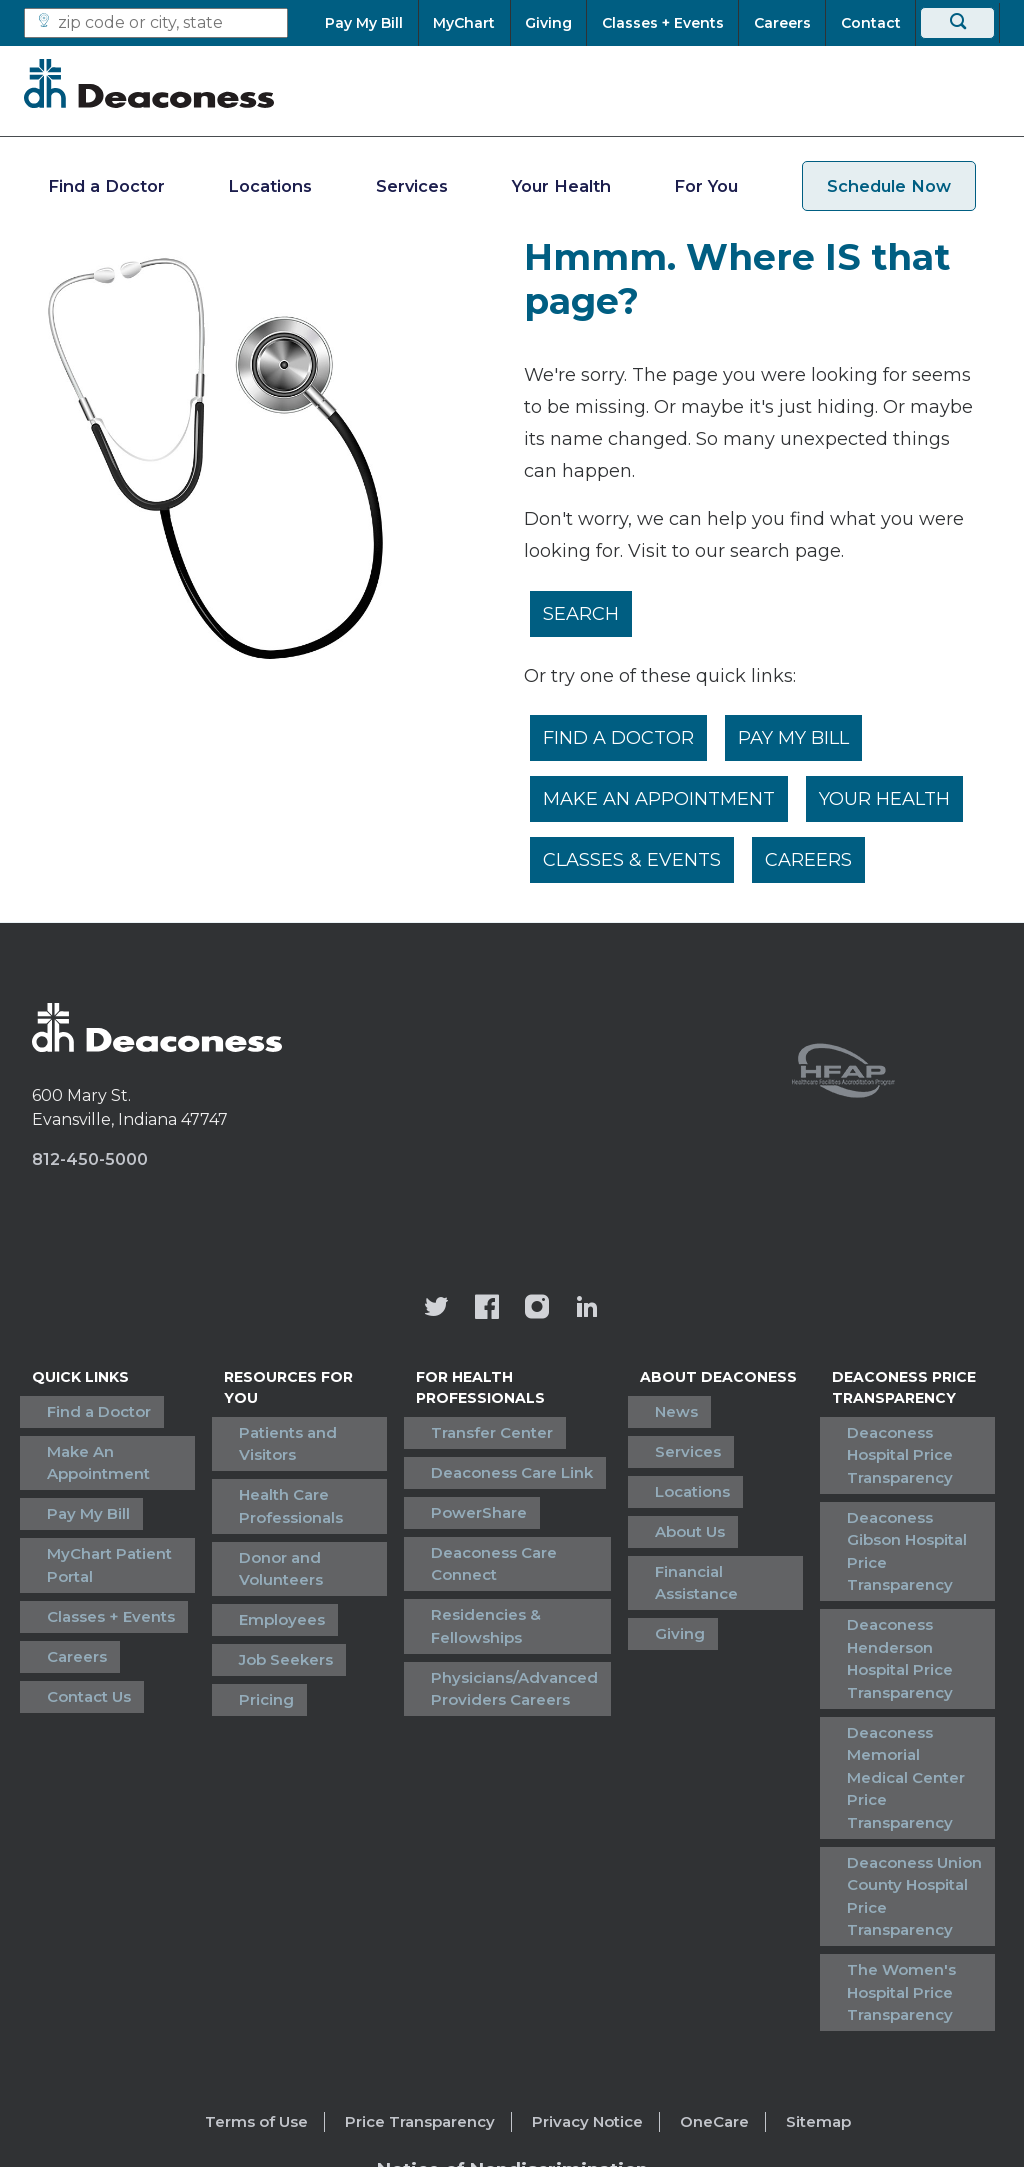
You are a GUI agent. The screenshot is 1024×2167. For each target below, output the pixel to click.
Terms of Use (256, 1935)
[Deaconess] (149, 83)
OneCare (714, 1935)
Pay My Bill (798, 740)
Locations (270, 186)
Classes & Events (634, 864)
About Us (663, 1503)
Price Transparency (420, 1935)
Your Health (561, 186)
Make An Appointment (661, 802)
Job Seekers (277, 1599)
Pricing (257, 1630)
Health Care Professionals (282, 1475)
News (649, 1411)
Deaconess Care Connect (492, 1536)
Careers (813, 864)
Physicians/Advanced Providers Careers (512, 1642)
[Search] (957, 23)
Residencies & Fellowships (484, 1589)
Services (412, 186)
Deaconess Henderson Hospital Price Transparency (902, 1584)
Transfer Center (490, 1432)
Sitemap (818, 1935)
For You (706, 186)
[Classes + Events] (662, 23)
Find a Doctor (106, 186)
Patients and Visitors (309, 1432)
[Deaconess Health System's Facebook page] (487, 1314)
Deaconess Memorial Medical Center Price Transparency (907, 1659)
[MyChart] (464, 23)
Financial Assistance (705, 1533)
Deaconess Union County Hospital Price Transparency (908, 1735)
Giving (653, 1564)
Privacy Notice (587, 1935)
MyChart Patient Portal (94, 1537)
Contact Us (74, 1639)
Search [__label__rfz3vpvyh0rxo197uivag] (583, 614)
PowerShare (477, 1493)
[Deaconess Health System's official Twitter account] (437, 1314)
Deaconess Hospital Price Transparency (902, 1444)
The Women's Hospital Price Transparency (880, 1810)
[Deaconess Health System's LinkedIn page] (587, 1314)
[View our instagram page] (537, 1314)
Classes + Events (96, 1578)
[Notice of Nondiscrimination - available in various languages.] (512, 1987)
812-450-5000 (90, 1165)
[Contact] (870, 23)
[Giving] (549, 23)
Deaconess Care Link (510, 1463)
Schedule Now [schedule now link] (889, 186)
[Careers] (782, 23)
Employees (273, 1569)
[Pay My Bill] (371, 23)
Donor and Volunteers (272, 1528)
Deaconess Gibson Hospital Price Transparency (898, 1508)
